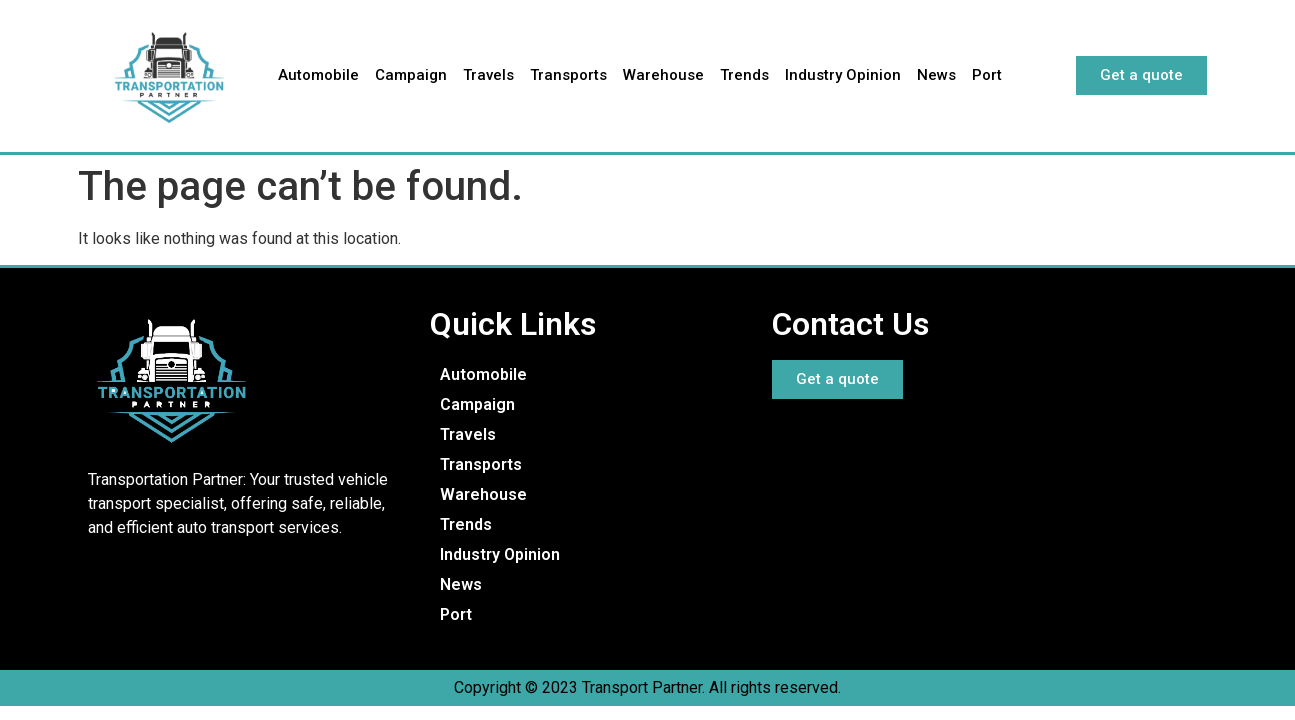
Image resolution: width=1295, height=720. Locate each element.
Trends (744, 75)
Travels (488, 75)
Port (987, 75)
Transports (568, 75)
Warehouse (663, 75)
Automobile (318, 75)
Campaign (411, 75)
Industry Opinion (843, 75)
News (936, 75)
